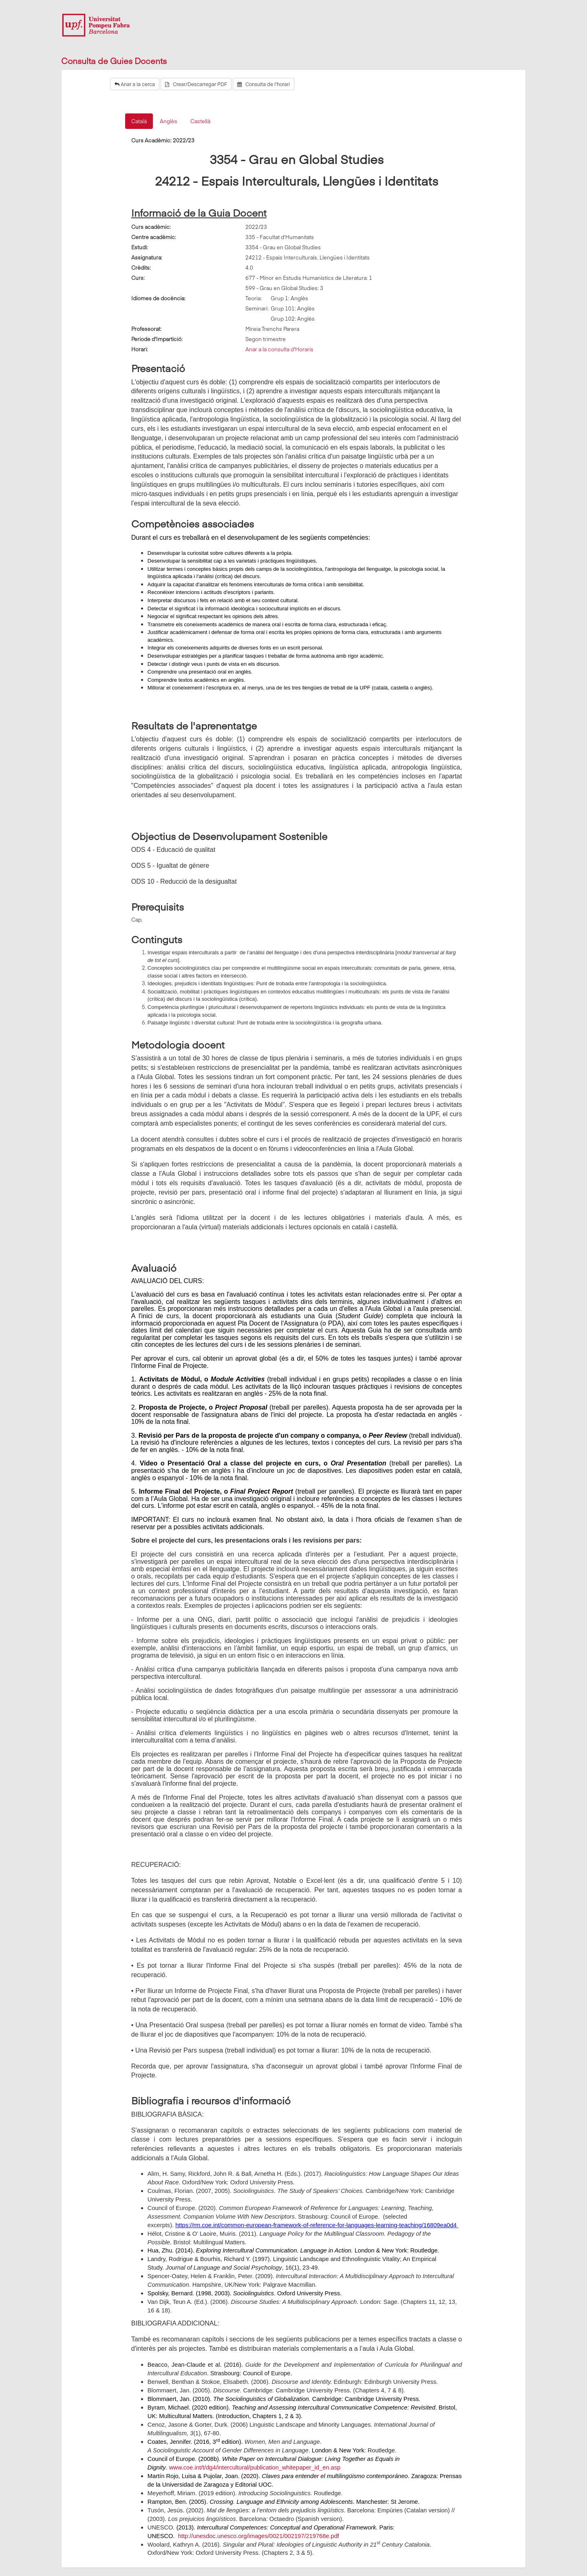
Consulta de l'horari (263, 84)
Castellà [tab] (200, 121)
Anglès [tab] (168, 121)
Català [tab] (139, 121)
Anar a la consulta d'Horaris (279, 349)
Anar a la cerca (135, 84)
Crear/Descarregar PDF (196, 84)
